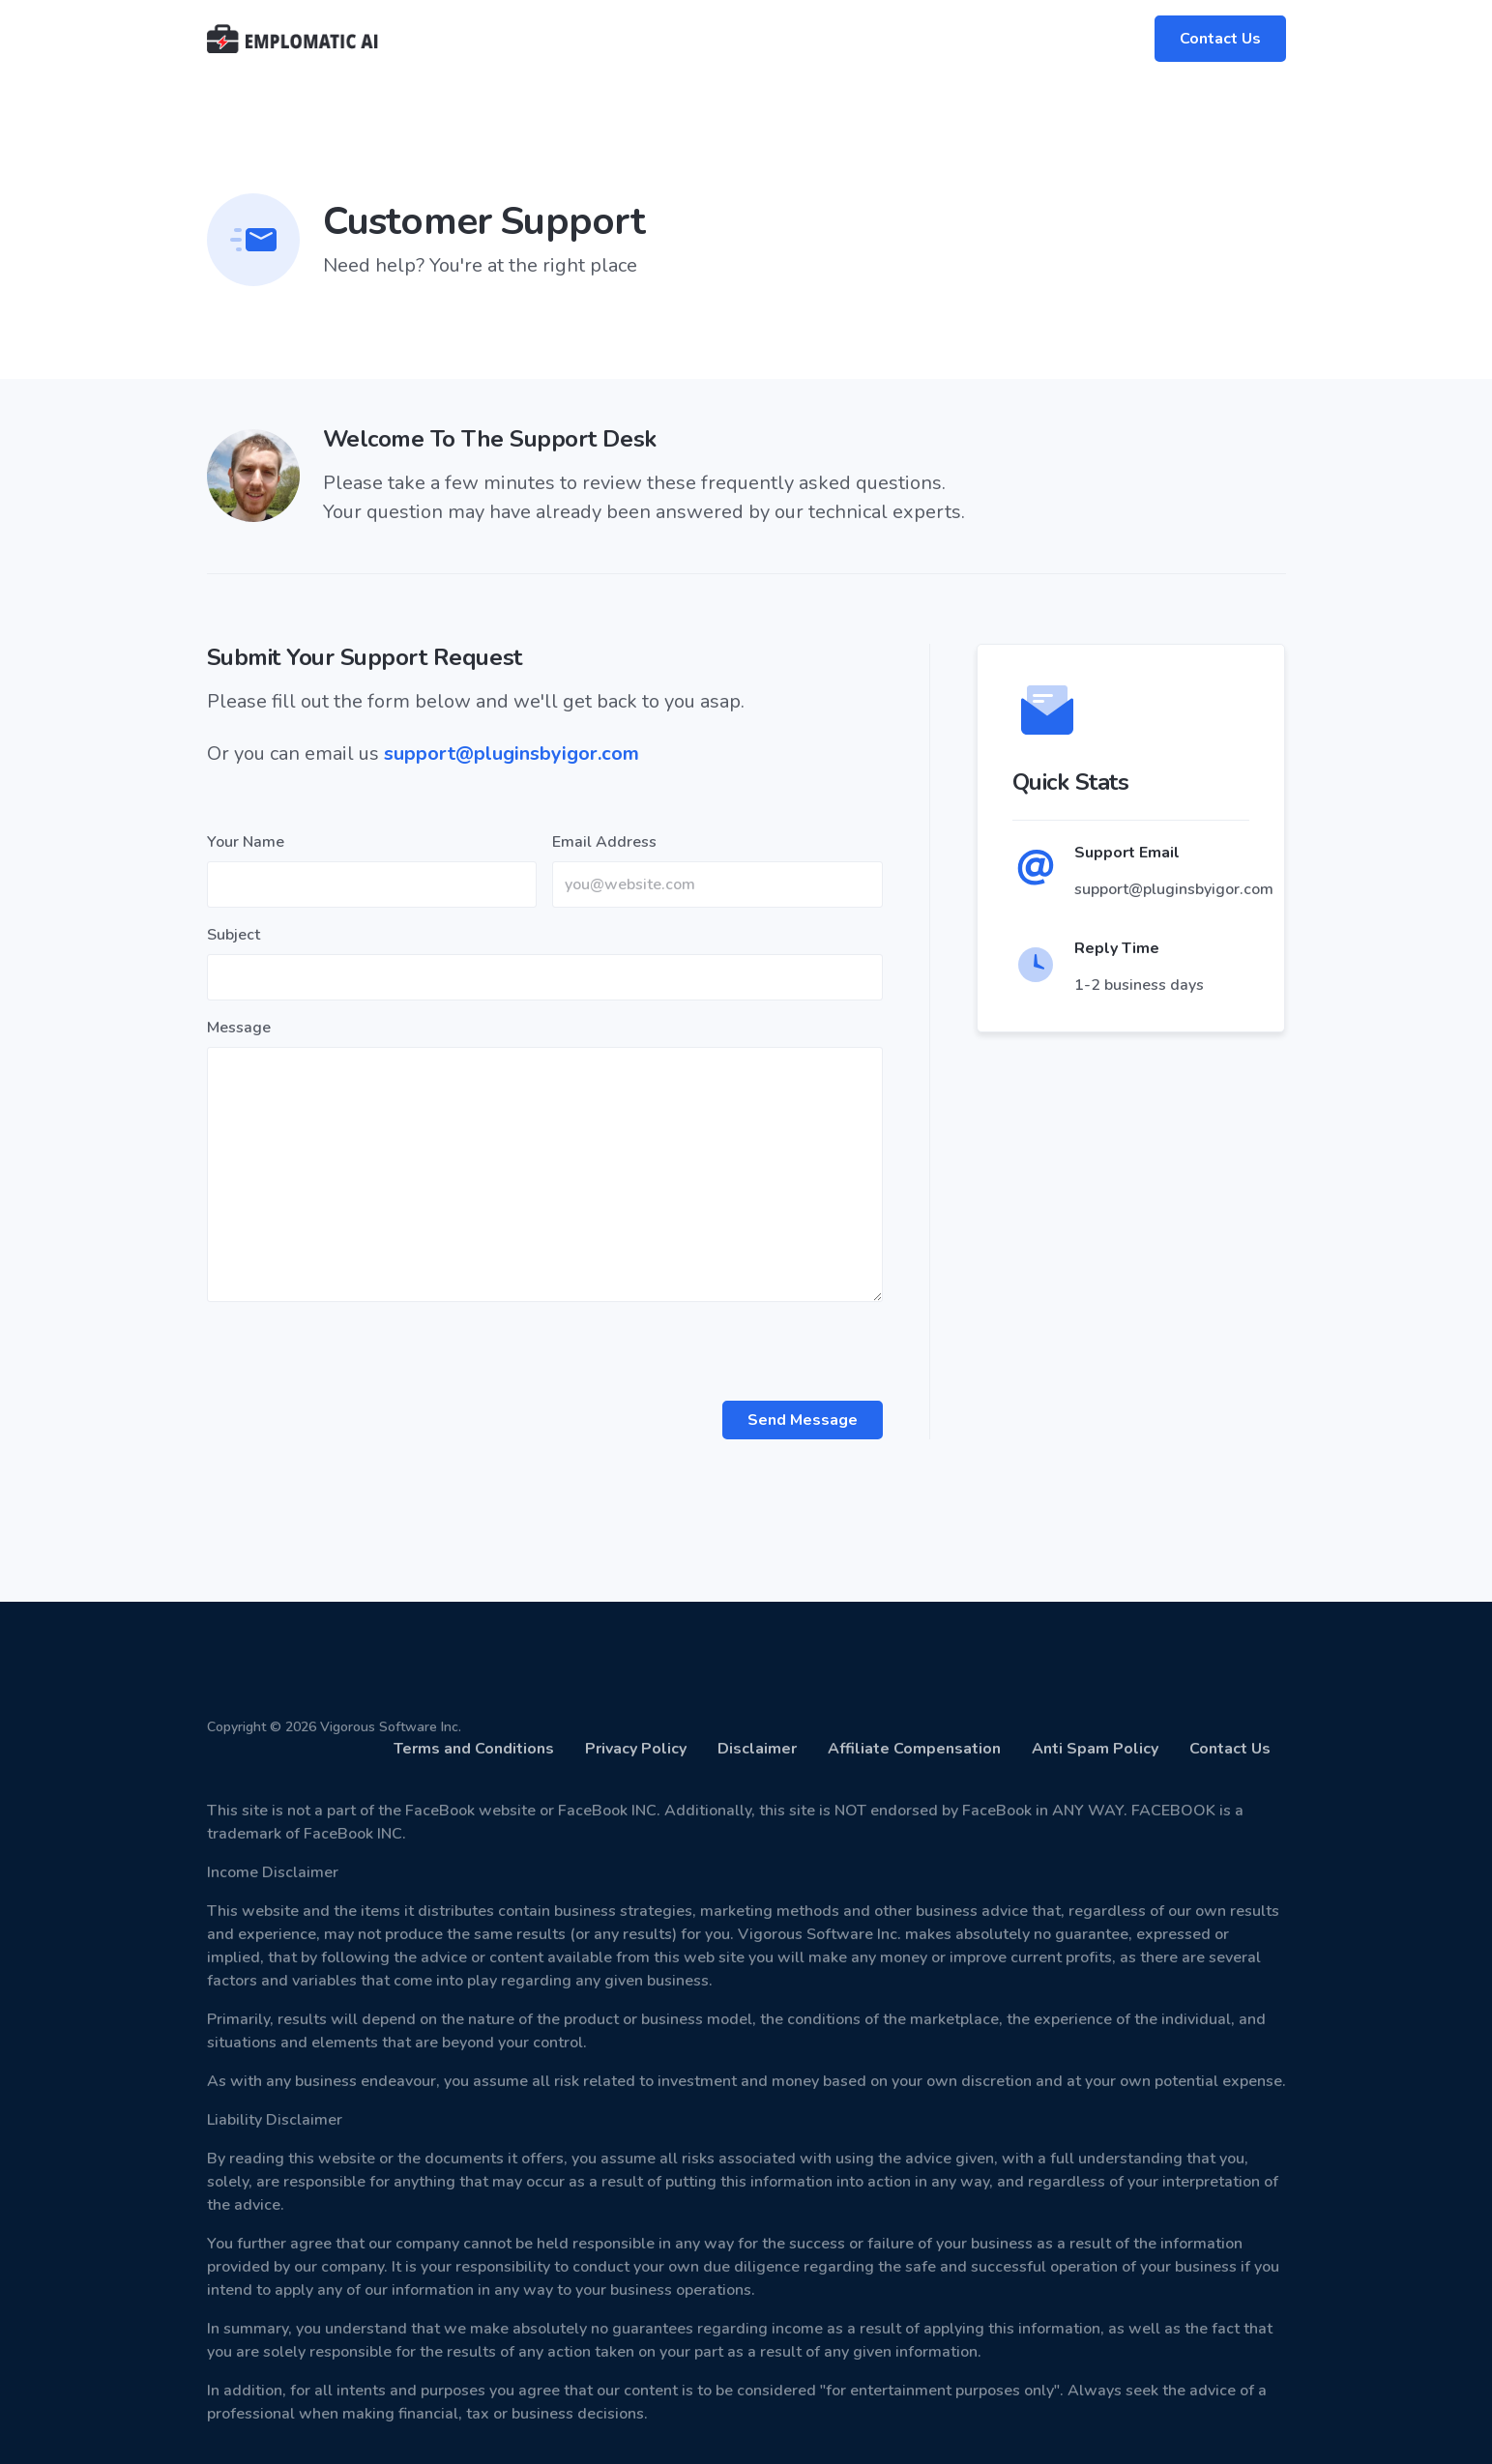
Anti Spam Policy (1095, 1748)
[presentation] (354, 1355)
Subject (233, 934)
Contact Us (1220, 38)
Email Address (604, 842)
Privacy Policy (636, 1748)
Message (239, 1027)
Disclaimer (757, 1748)
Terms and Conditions (474, 1748)
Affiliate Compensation (914, 1748)
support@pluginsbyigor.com (511, 753)
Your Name (245, 842)
